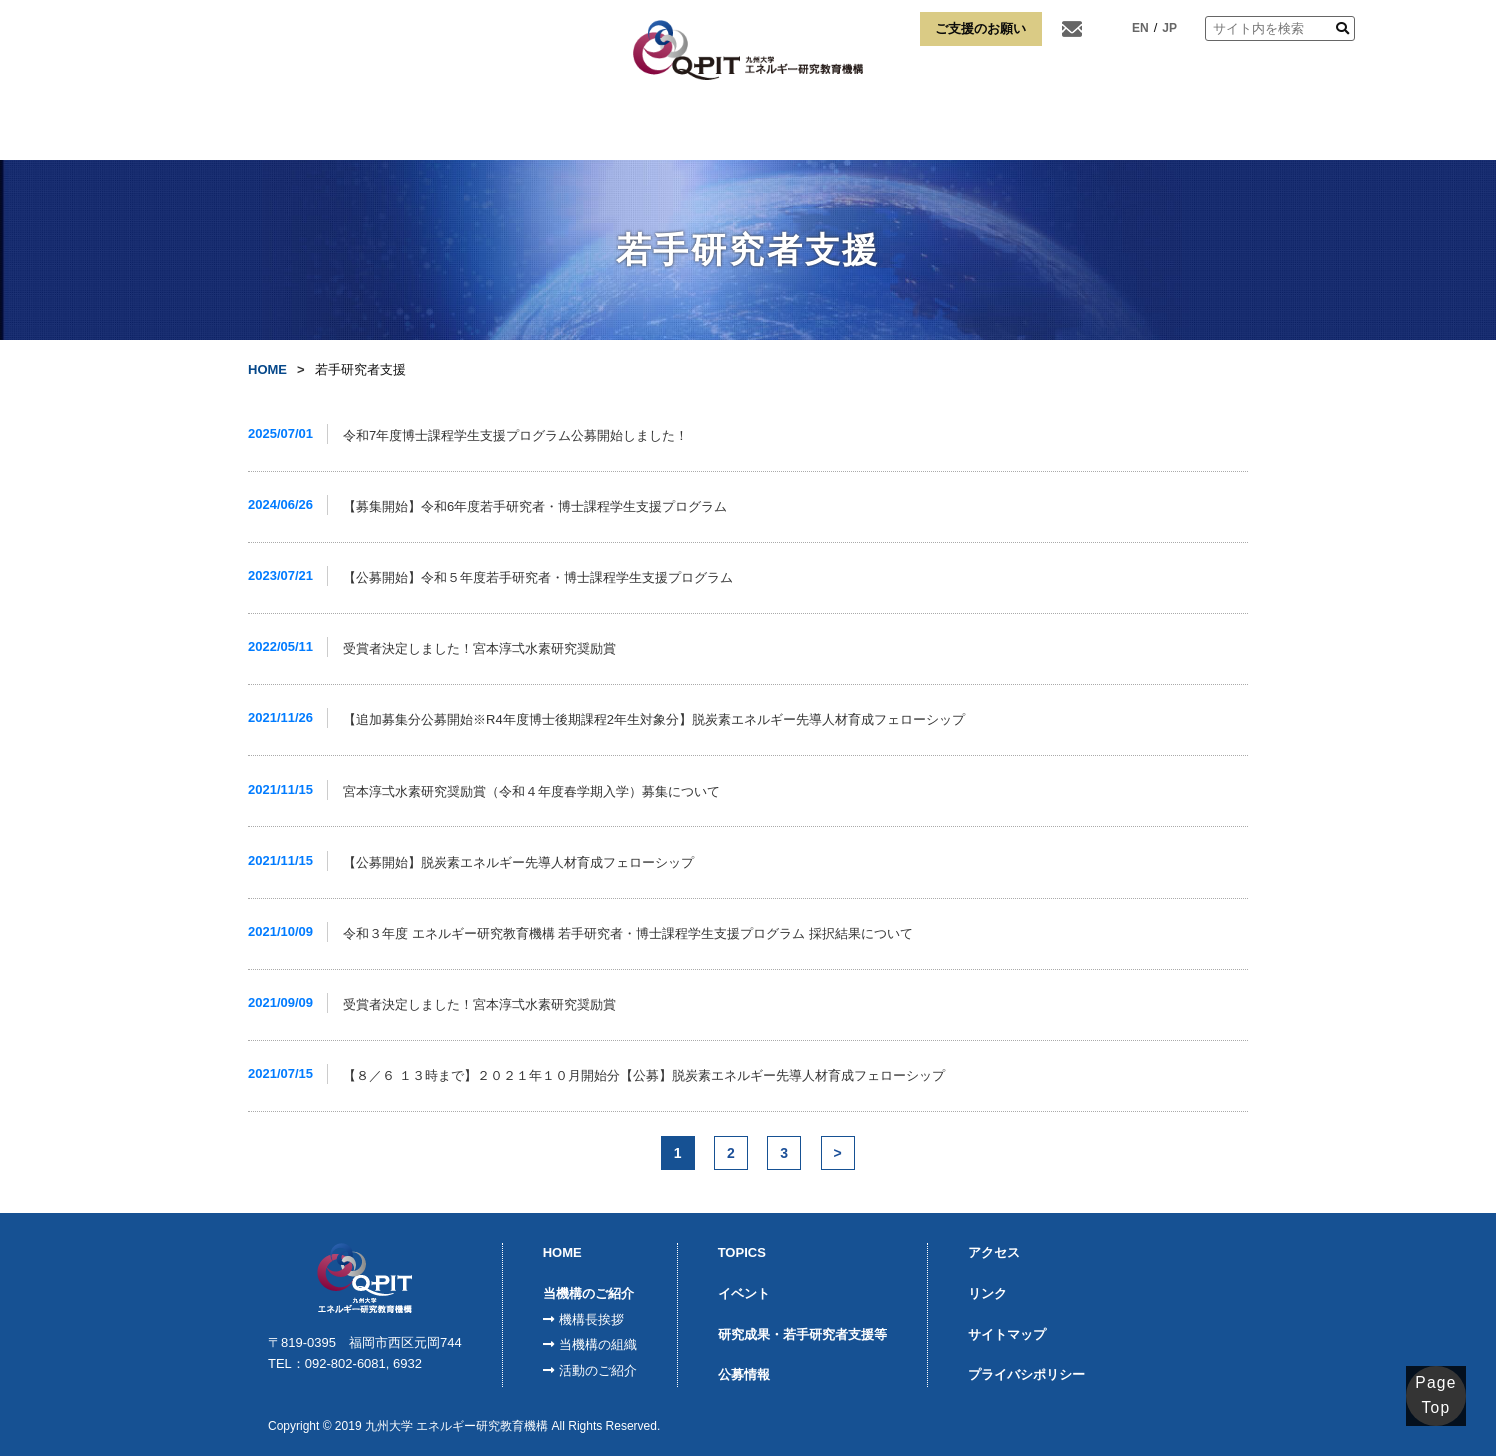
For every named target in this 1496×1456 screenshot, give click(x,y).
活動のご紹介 (598, 1370)
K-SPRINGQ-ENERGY (732, 128)
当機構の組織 (598, 1344)
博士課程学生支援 (999, 129)
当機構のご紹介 (393, 129)
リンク (1215, 129)
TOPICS (742, 1252)
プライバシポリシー (1026, 1374)
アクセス (1122, 129)
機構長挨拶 (591, 1319)
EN (1140, 28)
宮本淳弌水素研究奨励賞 (858, 130)
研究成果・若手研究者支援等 (802, 1334)
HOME (281, 129)
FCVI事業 (512, 129)
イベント (744, 1293)
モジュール (619, 129)
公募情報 (744, 1374)
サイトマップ (1007, 1334)
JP (1169, 28)
